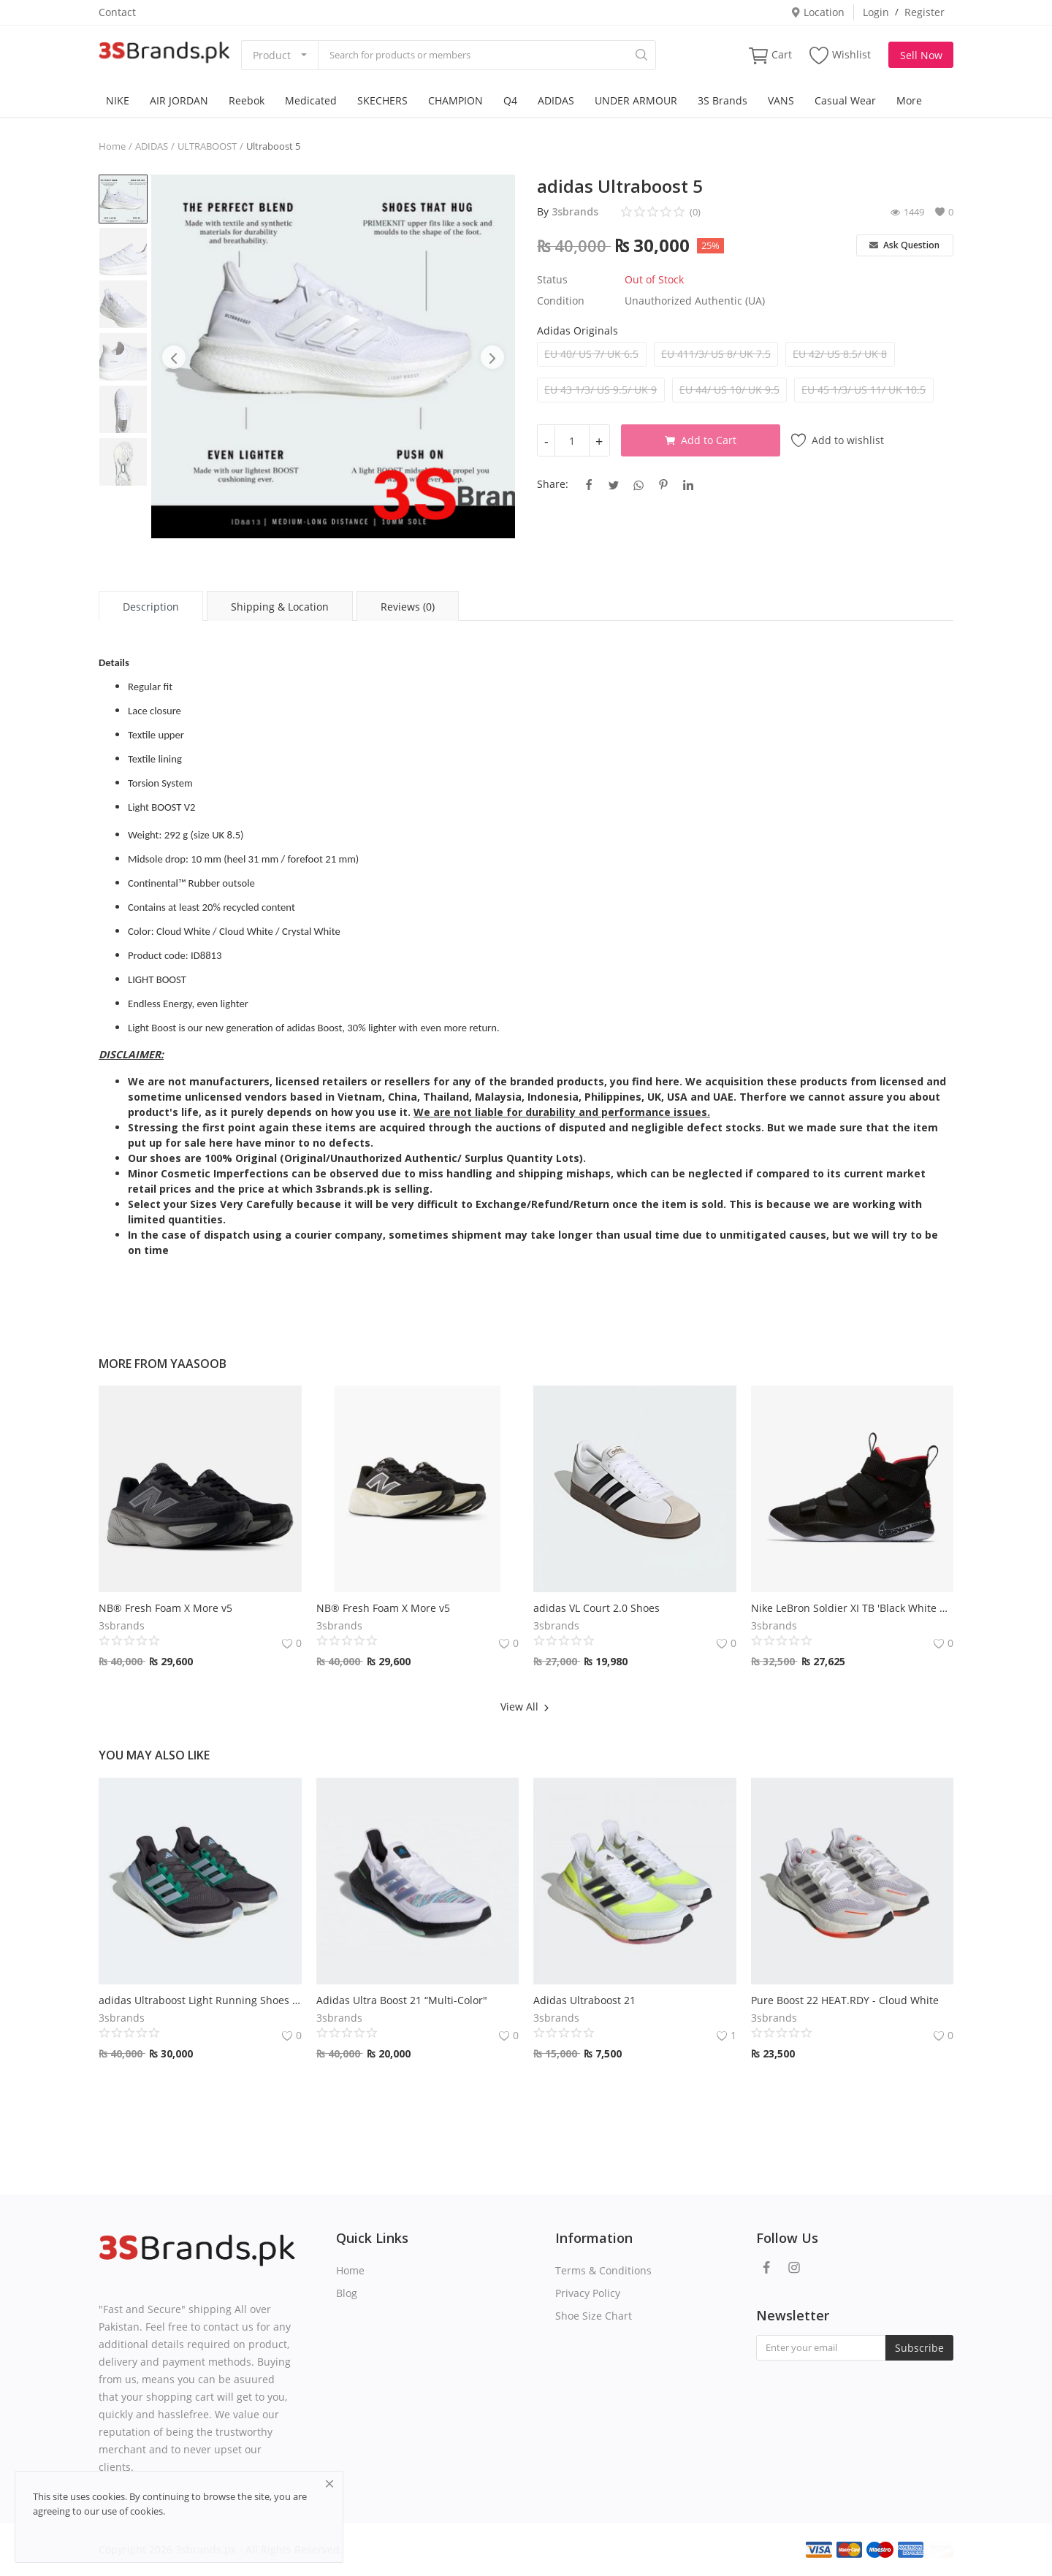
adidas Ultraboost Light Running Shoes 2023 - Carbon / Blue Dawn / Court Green (200, 2000)
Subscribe (919, 2348)
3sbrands (575, 211)
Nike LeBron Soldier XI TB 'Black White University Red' (852, 1608)
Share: (552, 484)
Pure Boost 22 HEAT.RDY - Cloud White (845, 2000)
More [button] (909, 100)
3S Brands (722, 100)
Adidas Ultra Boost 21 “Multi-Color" (401, 2000)
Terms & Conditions (603, 2270)
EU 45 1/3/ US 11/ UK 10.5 (863, 390)
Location (817, 12)
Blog (346, 2293)
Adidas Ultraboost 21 (584, 2000)
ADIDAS (556, 100)
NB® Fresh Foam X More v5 (165, 1608)
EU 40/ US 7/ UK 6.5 (591, 354)
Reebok (246, 100)
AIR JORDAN (179, 100)
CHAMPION (455, 100)
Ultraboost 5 (273, 146)
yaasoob (198, 1364)
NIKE (117, 100)
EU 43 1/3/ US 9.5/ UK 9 (600, 390)
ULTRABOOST (207, 146)
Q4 (510, 100)
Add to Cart (700, 440)
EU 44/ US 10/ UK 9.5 (729, 390)
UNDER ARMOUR (636, 100)
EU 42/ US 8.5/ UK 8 (840, 354)
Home (112, 146)
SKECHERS (382, 100)
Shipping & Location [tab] (280, 607)
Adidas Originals (577, 330)
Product (272, 55)
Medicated (311, 100)
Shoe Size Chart (593, 2316)
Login (876, 12)
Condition (560, 300)
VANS (781, 100)
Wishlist (840, 55)
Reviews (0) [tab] (408, 607)
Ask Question (904, 245)
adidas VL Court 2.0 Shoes (596, 1608)
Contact (117, 12)
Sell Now (921, 55)
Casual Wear (845, 100)
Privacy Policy (587, 2293)
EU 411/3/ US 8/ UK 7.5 (716, 354)
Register (924, 12)
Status (552, 279)
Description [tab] (151, 607)
